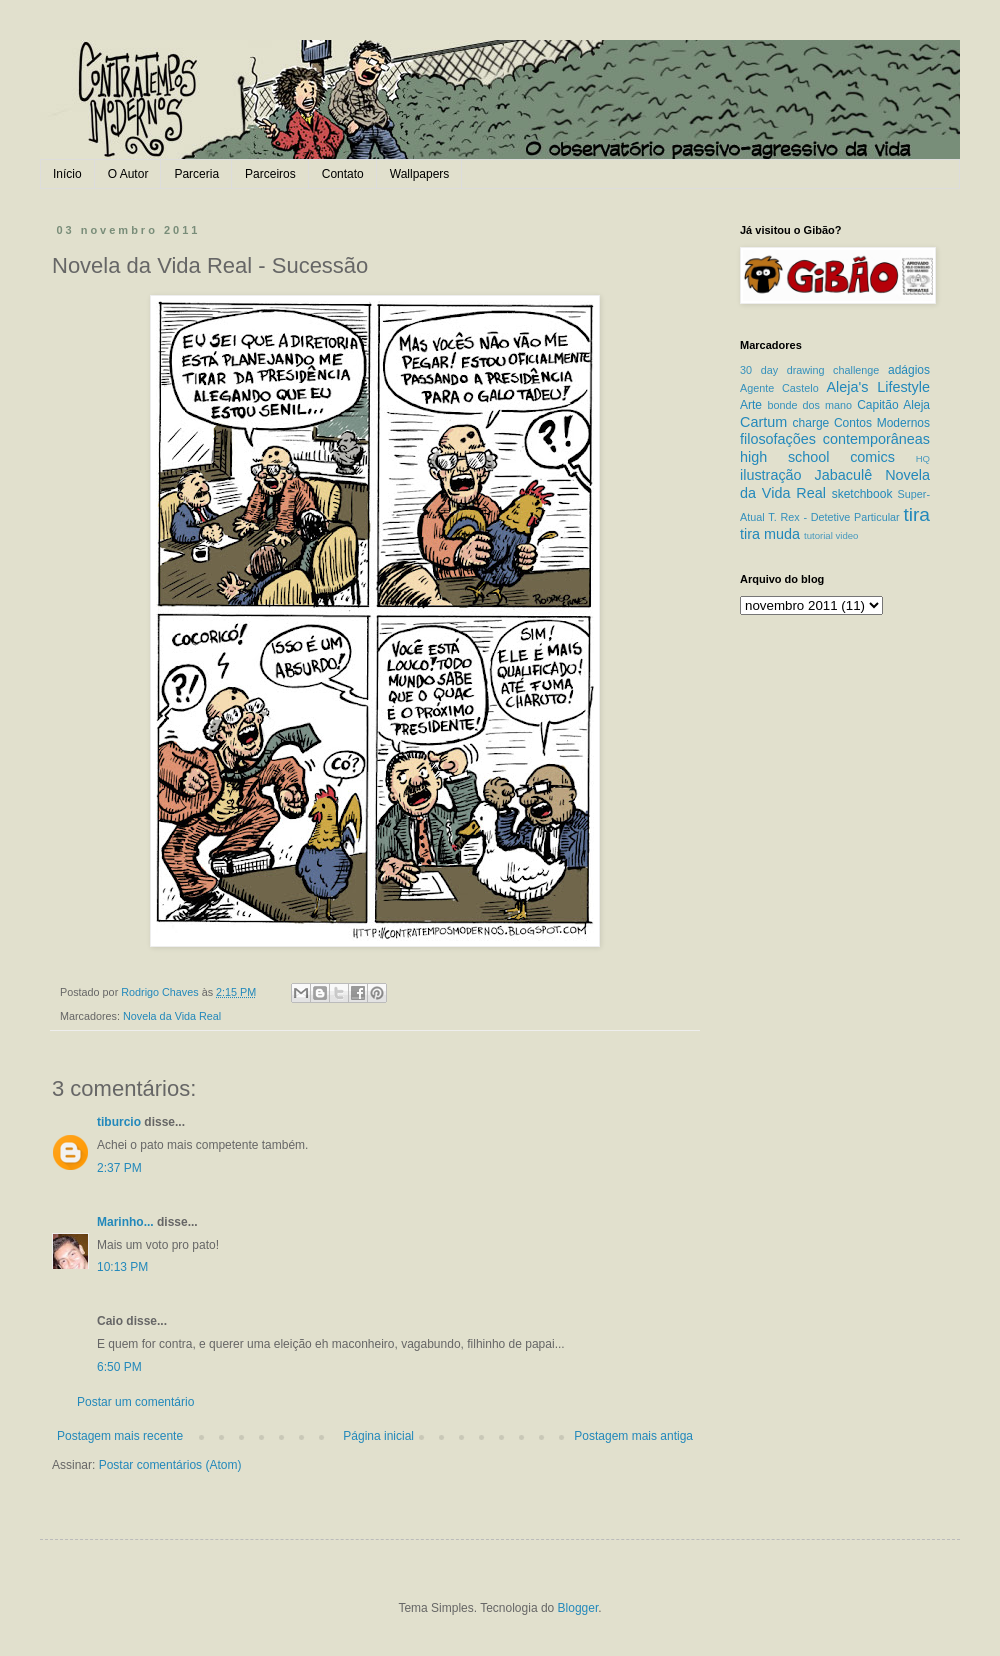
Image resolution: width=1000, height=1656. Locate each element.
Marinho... (125, 1222)
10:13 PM (122, 1267)
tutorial (818, 535)
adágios (909, 370)
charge (811, 423)
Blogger (578, 1608)
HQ (923, 458)
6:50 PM (119, 1367)
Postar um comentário (135, 1402)
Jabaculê (844, 475)
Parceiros (270, 174)
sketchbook (862, 494)
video (846, 535)
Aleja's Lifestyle (878, 387)
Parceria (196, 174)
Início (67, 174)
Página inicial (378, 1436)
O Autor (128, 174)
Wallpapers (420, 174)
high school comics (817, 457)
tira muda (770, 534)
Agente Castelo (779, 388)
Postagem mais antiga (633, 1436)
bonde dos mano (809, 405)
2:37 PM (119, 1168)
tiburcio (119, 1122)
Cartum (763, 422)
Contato (343, 174)
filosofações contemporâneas (835, 439)
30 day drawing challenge (809, 370)
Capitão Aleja (893, 405)
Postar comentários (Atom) (170, 1465)
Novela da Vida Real (172, 1016)
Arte (751, 405)
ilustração (771, 475)
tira (916, 514)
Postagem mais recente (120, 1436)
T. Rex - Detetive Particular (833, 517)
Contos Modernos (882, 423)
